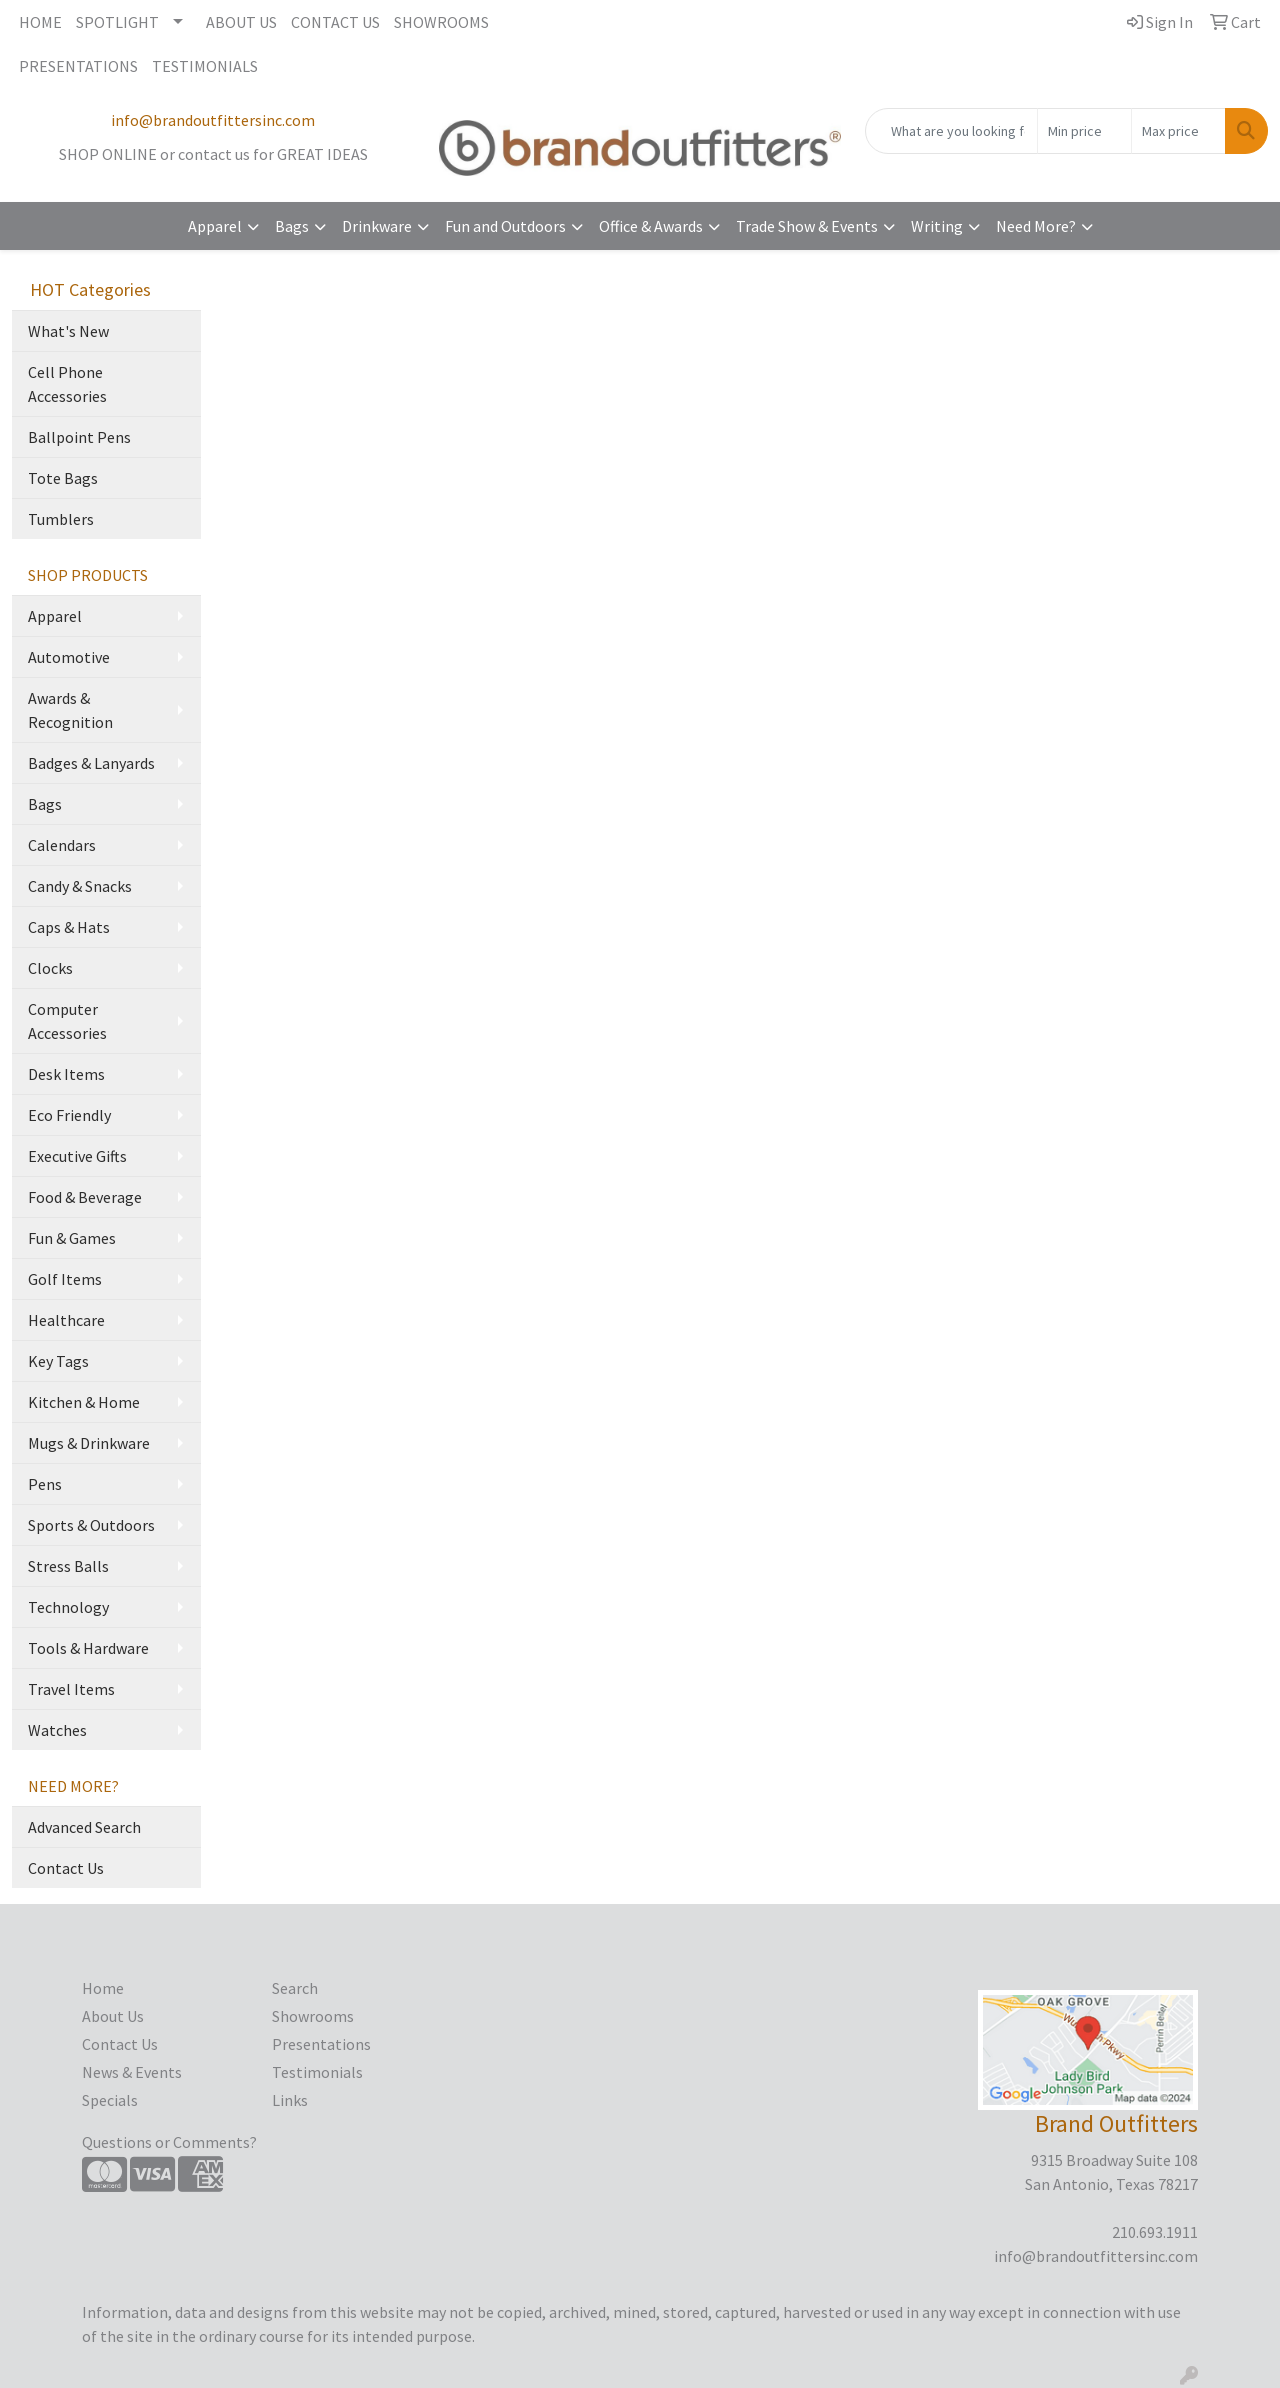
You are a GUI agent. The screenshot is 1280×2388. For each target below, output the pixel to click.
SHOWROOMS (441, 22)
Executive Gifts (77, 1156)
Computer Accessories (67, 1021)
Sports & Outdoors (91, 1525)
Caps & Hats (69, 927)
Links (290, 2100)
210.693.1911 (1155, 2232)
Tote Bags (63, 478)
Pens (45, 1484)
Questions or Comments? (169, 2142)
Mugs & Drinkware (89, 1443)
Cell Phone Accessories (67, 384)
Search (295, 1988)
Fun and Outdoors (505, 226)
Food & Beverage (85, 1197)
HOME (40, 22)
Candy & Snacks (80, 886)
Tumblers (61, 519)
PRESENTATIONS (78, 66)
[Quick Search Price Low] (1084, 131)
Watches (57, 1730)
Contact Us (66, 1868)
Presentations (321, 2044)
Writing (937, 226)
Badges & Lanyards (91, 763)
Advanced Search (84, 1827)
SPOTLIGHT (117, 22)
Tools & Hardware (88, 1648)
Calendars (62, 845)
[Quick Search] (951, 131)
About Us (113, 2016)
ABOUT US (241, 22)
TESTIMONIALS (205, 66)
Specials (110, 2100)
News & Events (132, 2072)
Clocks (50, 968)
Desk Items (66, 1074)
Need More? (1036, 226)
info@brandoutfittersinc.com (213, 120)
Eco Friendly (69, 1115)
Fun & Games (72, 1238)
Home (103, 1988)
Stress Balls (68, 1566)
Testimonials (317, 2072)
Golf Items (65, 1279)
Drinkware (377, 226)
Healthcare (66, 1320)
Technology (68, 1607)
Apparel (215, 226)
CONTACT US (335, 22)
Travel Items (71, 1689)
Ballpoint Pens (79, 437)
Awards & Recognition (70, 710)
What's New (68, 331)
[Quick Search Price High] (1178, 131)
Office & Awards (651, 226)
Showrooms (313, 2016)
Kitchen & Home (84, 1402)
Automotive (69, 657)
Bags (292, 226)
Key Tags (58, 1361)
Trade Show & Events (807, 226)
